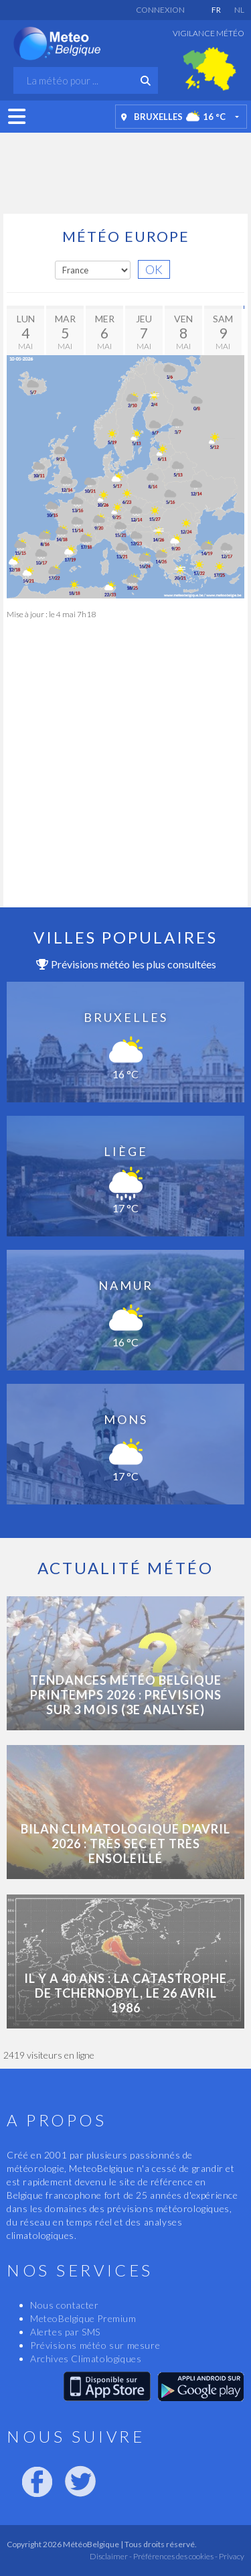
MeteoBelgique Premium (83, 2318)
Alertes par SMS (65, 2331)
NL (239, 10)
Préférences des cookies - (175, 2556)
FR (216, 10)
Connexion (160, 10)
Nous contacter (64, 2305)
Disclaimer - (111, 2556)
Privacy (231, 2556)
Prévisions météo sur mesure (95, 2345)
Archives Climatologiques (85, 2358)
